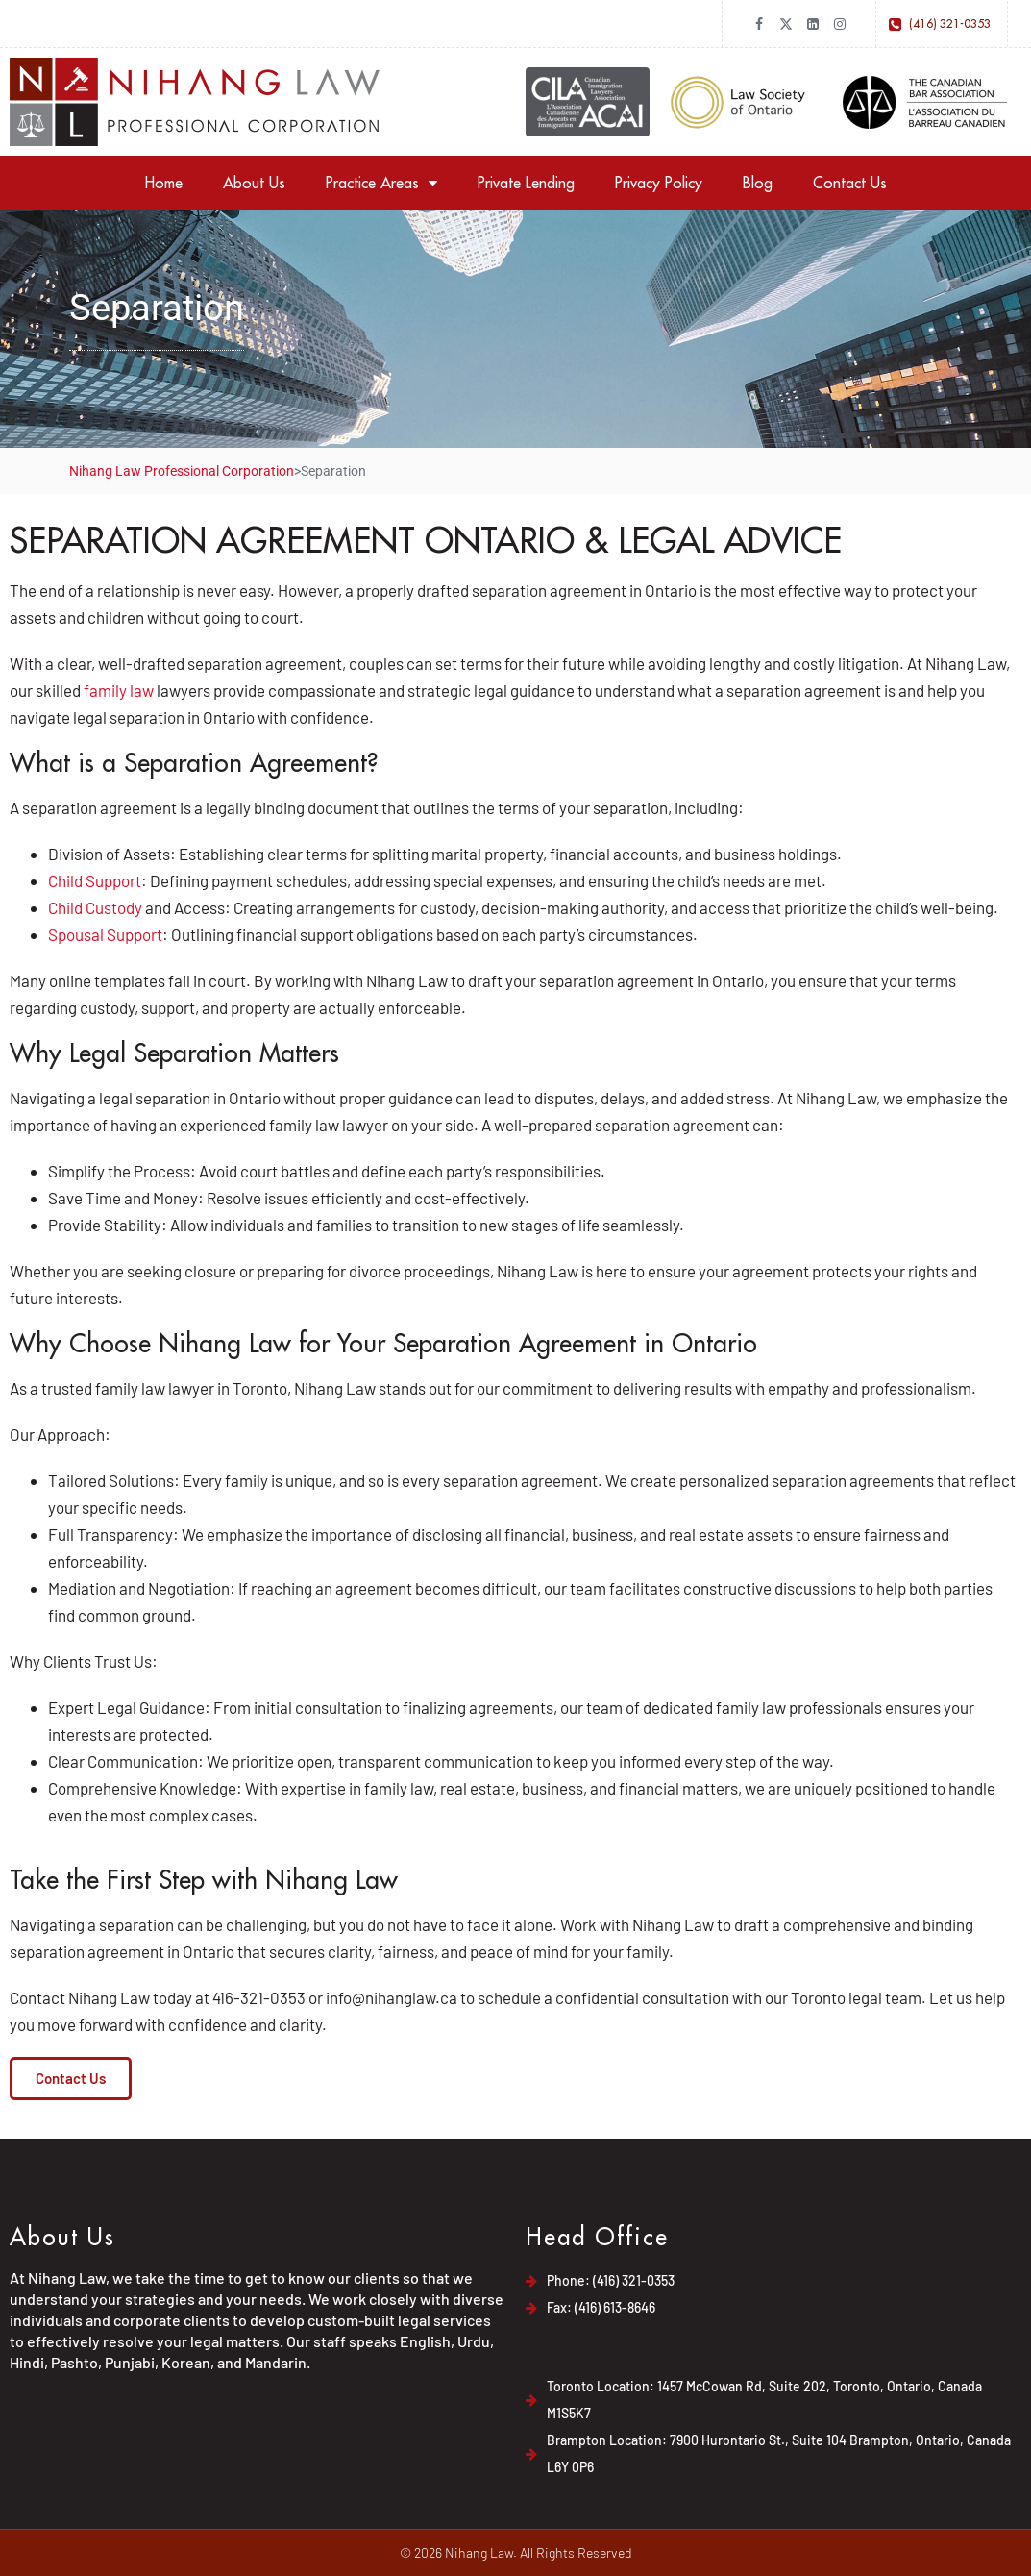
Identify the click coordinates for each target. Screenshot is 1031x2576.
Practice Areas (381, 182)
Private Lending (526, 182)
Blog (758, 182)
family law (119, 690)
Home (164, 182)
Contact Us (850, 182)
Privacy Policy (658, 182)
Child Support (94, 880)
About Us (254, 182)
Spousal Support (105, 934)
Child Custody (95, 907)
